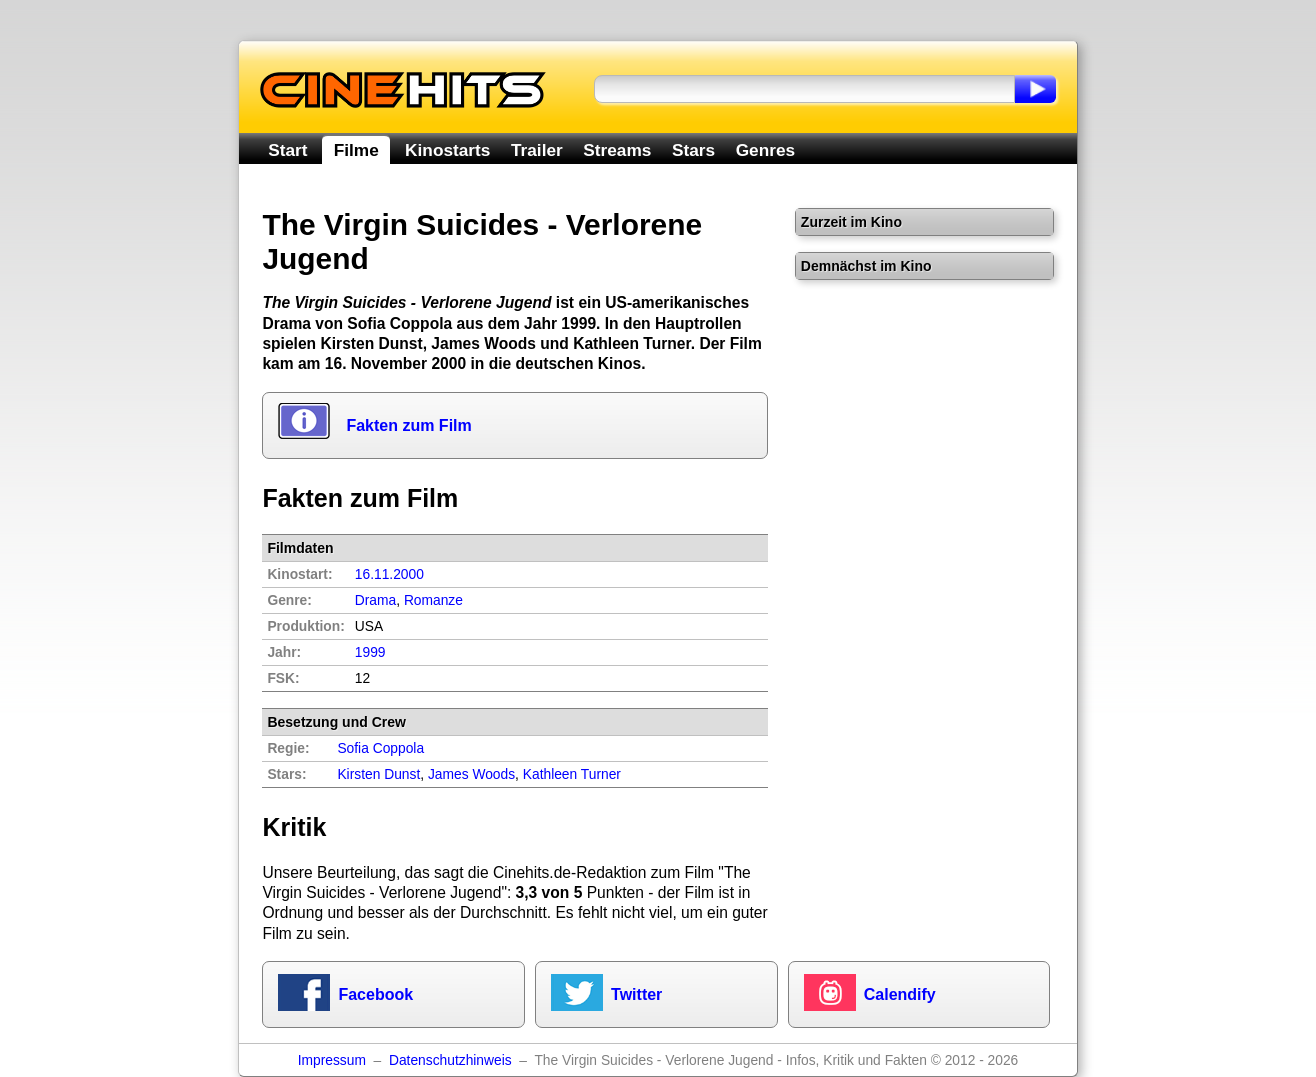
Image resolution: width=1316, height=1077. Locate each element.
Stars (693, 150)
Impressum (332, 1060)
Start (287, 150)
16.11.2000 (389, 574)
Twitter (636, 994)
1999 (370, 652)
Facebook (375, 994)
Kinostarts (447, 150)
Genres (765, 150)
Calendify (900, 994)
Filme (356, 150)
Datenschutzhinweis (450, 1060)
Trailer (537, 150)
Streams (617, 150)
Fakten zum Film (408, 425)
